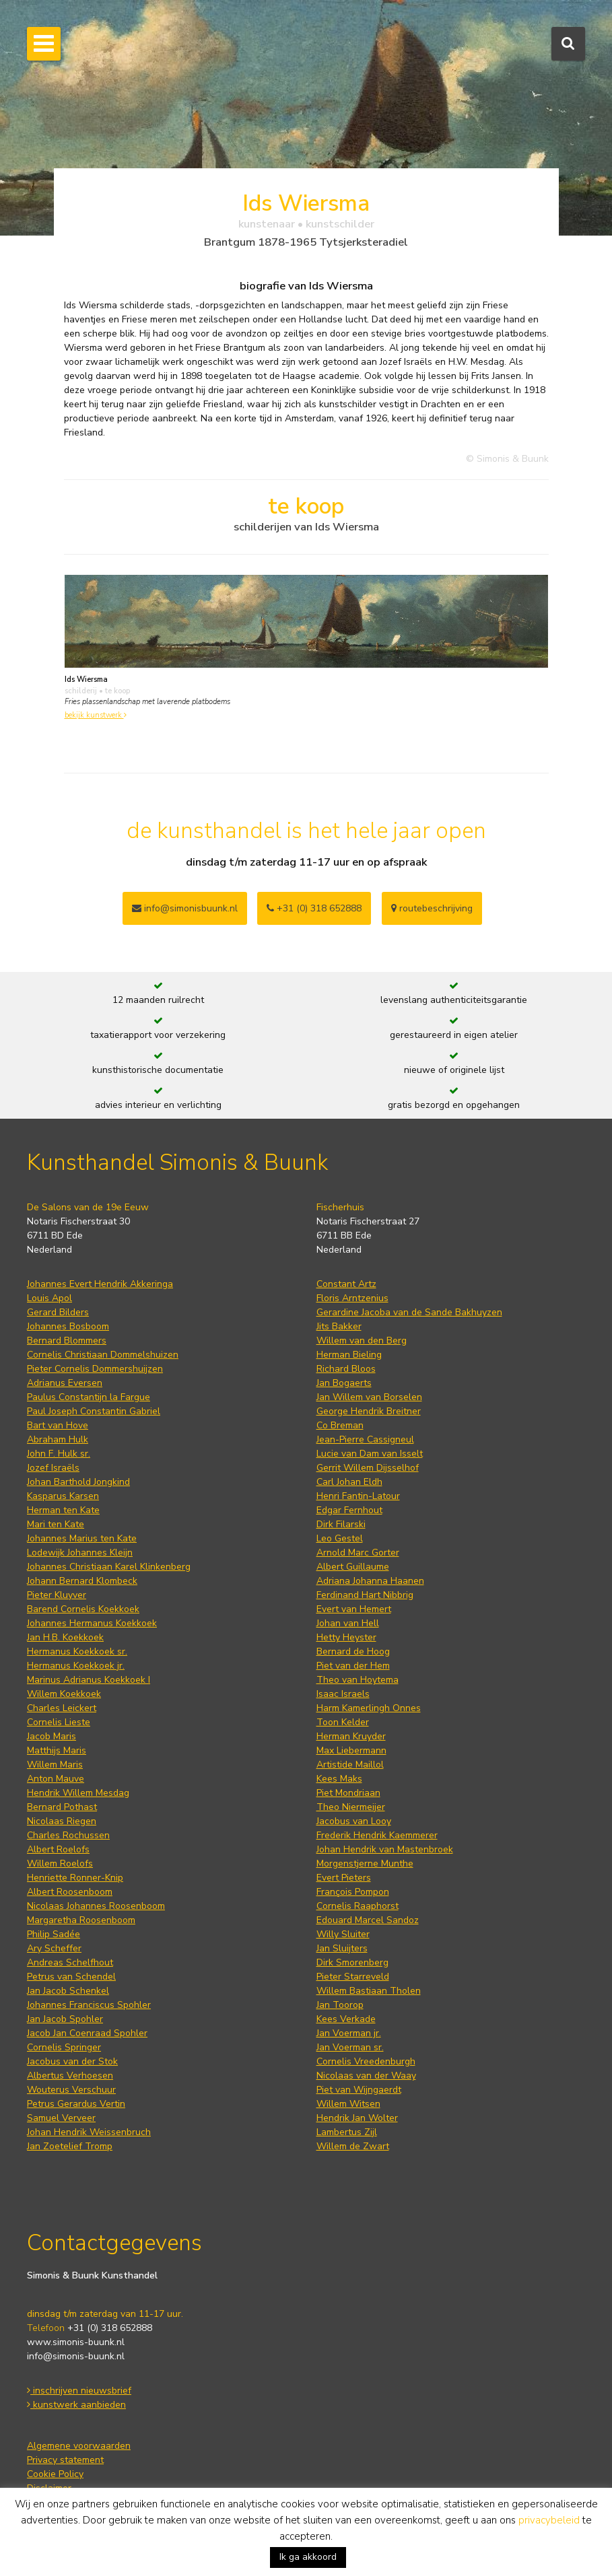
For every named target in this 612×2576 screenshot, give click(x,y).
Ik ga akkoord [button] (308, 2556)
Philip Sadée (53, 1934)
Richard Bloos (346, 1368)
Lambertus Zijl (346, 2132)
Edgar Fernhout (349, 1510)
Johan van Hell (347, 1623)
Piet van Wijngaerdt (358, 2089)
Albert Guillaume (352, 1566)
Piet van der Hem (353, 1665)
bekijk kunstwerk (96, 715)
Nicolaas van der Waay (366, 2075)
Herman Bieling (349, 1354)
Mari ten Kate (55, 1524)
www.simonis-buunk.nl (76, 2342)
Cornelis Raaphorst (357, 1906)
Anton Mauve (55, 1778)
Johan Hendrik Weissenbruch (89, 2132)
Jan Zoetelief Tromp (69, 2146)
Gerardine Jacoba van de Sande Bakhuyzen (409, 1312)
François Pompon (352, 1891)
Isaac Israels (343, 1693)
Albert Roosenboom (69, 1891)
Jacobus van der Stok (72, 2061)
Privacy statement (65, 2459)
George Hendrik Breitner (368, 1411)
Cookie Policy (55, 2474)
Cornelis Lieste (58, 1722)
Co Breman (340, 1425)
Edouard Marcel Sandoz (367, 1920)
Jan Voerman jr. (348, 2033)
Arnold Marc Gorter (357, 1552)
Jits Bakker (339, 1326)
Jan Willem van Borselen (369, 1397)
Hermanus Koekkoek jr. (76, 1665)
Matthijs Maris (56, 1750)
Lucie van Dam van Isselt (369, 1453)
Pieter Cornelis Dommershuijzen (95, 1368)
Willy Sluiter (343, 1934)
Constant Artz (346, 1284)
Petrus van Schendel (71, 1976)
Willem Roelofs (60, 1863)
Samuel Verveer (61, 2118)
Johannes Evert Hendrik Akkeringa (100, 1284)
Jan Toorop (340, 2004)
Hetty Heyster (346, 1637)
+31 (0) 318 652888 (314, 908)
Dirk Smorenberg (352, 1962)
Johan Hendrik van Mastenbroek (384, 1849)
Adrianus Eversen (64, 1383)
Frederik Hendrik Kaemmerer (377, 1835)
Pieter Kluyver (56, 1595)
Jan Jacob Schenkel (68, 1990)
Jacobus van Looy (353, 1821)
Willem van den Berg (361, 1340)
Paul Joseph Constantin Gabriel (93, 1411)
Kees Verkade (346, 2019)
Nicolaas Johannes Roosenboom (96, 1906)
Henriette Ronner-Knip (75, 1877)
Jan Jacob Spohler (65, 2019)
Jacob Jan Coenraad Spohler (87, 2033)
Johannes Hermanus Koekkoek (92, 1623)
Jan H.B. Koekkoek (65, 1637)
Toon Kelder (342, 1722)
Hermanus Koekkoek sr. (77, 1651)
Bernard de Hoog (353, 1651)
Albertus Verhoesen (70, 2075)
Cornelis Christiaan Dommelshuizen (102, 1354)
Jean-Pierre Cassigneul (365, 1439)
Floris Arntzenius (352, 1298)
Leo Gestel (339, 1538)
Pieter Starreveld (352, 1976)
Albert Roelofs (58, 1849)
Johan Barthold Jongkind (78, 1481)
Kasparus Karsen (63, 1496)
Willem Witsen (348, 2103)
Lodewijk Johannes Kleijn (80, 1552)
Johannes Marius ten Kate (82, 1538)
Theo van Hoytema (357, 1679)
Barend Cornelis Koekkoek (83, 1609)
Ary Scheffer (54, 1948)
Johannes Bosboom (68, 1326)
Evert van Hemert (353, 1609)
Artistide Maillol (350, 1764)
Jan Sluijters (342, 1948)
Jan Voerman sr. (350, 2047)
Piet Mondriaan (348, 1792)
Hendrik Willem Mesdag (78, 1792)
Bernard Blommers (66, 1340)
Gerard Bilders (58, 1312)
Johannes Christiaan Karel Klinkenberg (109, 1566)
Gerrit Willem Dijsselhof (367, 1467)
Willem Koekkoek (64, 1693)
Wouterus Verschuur (71, 2089)
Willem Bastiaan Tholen (368, 1990)
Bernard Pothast (62, 1807)
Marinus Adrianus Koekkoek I (88, 1679)
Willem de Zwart (352, 2146)
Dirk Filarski (341, 1524)
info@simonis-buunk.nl (76, 2356)
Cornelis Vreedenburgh (365, 2061)
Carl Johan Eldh (349, 1481)
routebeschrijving (432, 908)
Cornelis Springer (64, 2047)
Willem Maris (55, 1764)
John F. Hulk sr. (58, 1453)
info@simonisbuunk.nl (185, 908)
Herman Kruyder (351, 1736)
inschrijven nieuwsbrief (79, 2390)
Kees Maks (339, 1778)
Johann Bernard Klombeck (82, 1580)
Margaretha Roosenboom (81, 1920)
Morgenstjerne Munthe (364, 1863)
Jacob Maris (51, 1736)
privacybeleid (549, 2520)
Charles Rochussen (68, 1835)
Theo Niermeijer (350, 1807)
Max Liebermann (351, 1750)
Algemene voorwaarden (79, 2445)
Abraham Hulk (57, 1439)
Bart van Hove (57, 1425)
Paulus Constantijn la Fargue (88, 1397)
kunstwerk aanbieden (76, 2404)
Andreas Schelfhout (70, 1962)
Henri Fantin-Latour (358, 1496)
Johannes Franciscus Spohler (89, 2004)
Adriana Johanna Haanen (370, 1580)
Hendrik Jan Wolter (357, 2118)
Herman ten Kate (63, 1510)
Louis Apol (49, 1298)
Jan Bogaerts (344, 1383)
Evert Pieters (343, 1877)
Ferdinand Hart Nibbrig (364, 1595)
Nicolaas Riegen (61, 1821)
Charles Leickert (61, 1708)
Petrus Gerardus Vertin (76, 2103)
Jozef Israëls (53, 1467)
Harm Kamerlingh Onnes (368, 1708)
